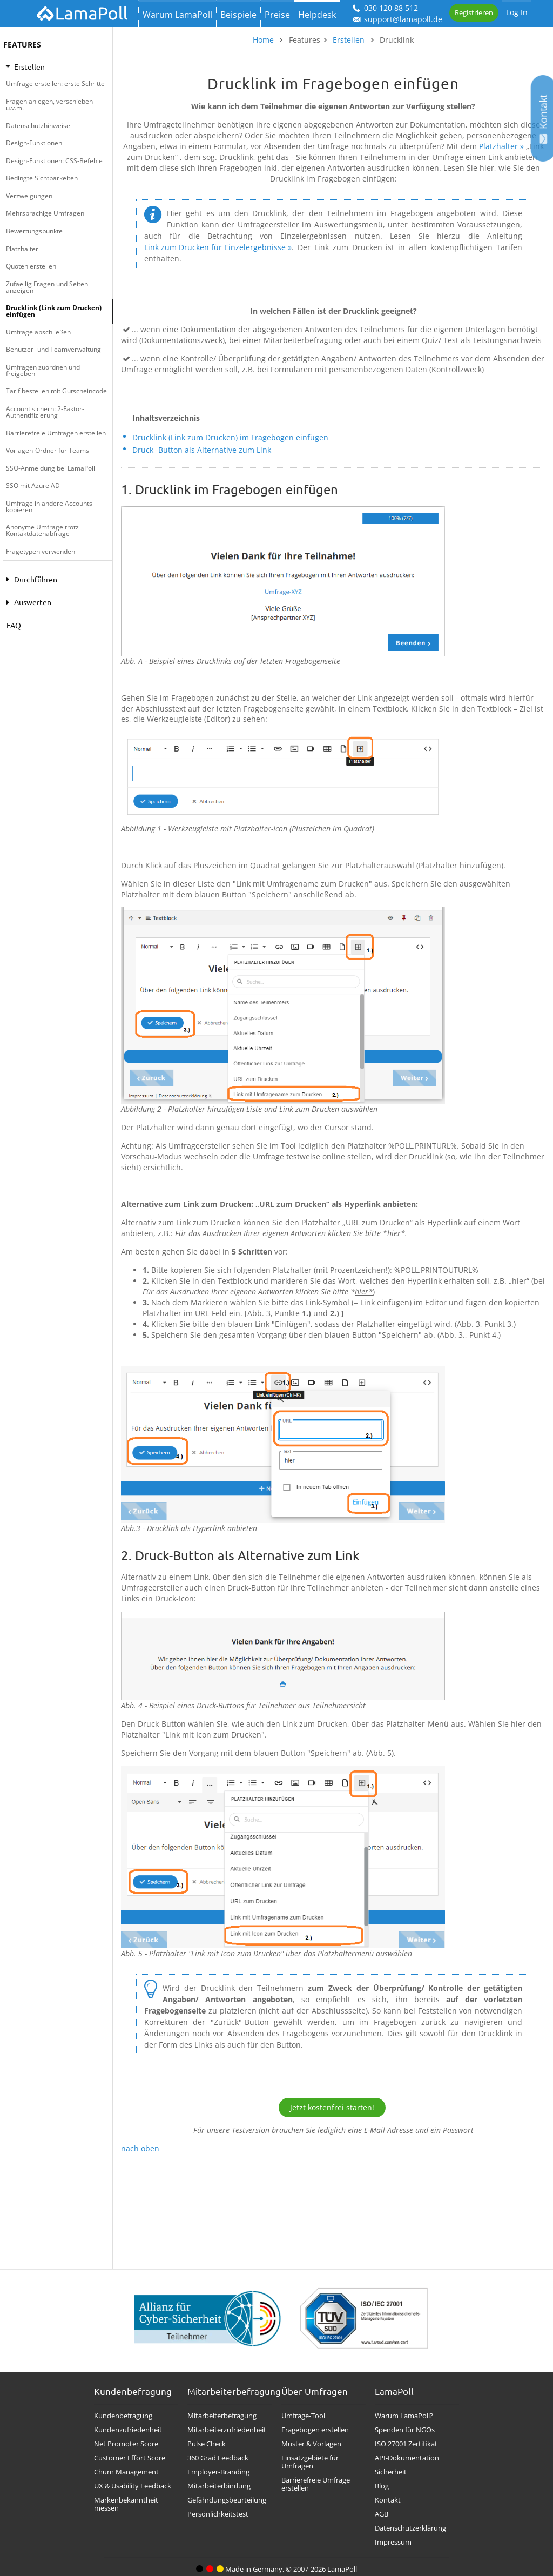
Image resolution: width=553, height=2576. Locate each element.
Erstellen (24, 66)
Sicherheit (391, 2472)
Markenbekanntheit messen (126, 2504)
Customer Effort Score (129, 2458)
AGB (381, 2514)
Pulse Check (206, 2444)
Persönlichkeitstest (217, 2514)
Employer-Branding (218, 2472)
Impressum (393, 2542)
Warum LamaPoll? (404, 2416)
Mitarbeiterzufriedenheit (226, 2430)
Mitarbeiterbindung (219, 2486)
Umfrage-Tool (303, 2416)
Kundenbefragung (123, 2416)
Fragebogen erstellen (315, 2430)
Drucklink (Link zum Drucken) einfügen (54, 311)
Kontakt (388, 2500)
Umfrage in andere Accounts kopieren (49, 506)
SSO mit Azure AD (33, 485)
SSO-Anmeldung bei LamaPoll (50, 468)
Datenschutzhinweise (38, 125)
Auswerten (27, 602)
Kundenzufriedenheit (128, 2430)
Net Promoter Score (126, 2444)
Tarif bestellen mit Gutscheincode (56, 390)
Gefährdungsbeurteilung (226, 2500)
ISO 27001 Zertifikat (406, 2444)
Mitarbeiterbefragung (222, 2416)
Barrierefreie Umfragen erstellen (56, 433)
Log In (517, 12)
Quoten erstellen (31, 266)
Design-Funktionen (34, 142)
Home (263, 40)
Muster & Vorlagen (311, 2444)
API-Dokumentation (407, 2458)
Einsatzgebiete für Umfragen (310, 2462)
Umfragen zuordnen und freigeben (43, 370)
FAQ (13, 625)
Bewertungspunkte (34, 231)
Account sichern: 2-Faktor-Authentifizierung (45, 412)
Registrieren (474, 12)
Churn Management (126, 2472)
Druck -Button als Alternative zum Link (201, 450)
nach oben (140, 2148)
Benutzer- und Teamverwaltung (53, 349)
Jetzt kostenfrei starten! (332, 2107)
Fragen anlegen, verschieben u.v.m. (49, 104)
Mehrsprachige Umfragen (45, 213)
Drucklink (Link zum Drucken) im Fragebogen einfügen (230, 437)
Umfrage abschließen (38, 332)
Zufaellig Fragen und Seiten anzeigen (47, 287)
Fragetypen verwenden (40, 551)
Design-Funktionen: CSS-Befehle (54, 160)
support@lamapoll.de (396, 19)
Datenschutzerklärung (410, 2528)
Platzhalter (22, 248)
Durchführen (30, 579)
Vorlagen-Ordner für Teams (47, 450)
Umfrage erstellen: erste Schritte (55, 83)
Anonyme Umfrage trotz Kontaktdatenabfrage (42, 530)
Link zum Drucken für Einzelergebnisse (215, 247)
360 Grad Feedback (217, 2458)
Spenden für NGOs (405, 2430)
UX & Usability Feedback (132, 2486)
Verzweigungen (29, 195)
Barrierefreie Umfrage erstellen (315, 2484)
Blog (382, 2486)
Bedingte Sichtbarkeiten (42, 178)
